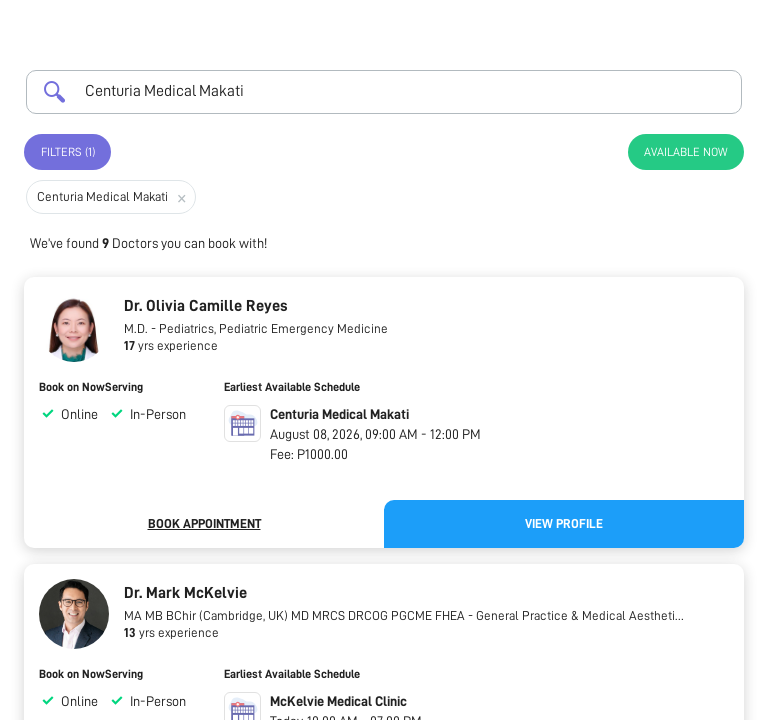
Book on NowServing (91, 387)
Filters (68, 152)
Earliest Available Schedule (292, 387)
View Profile (564, 523)
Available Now (686, 152)
